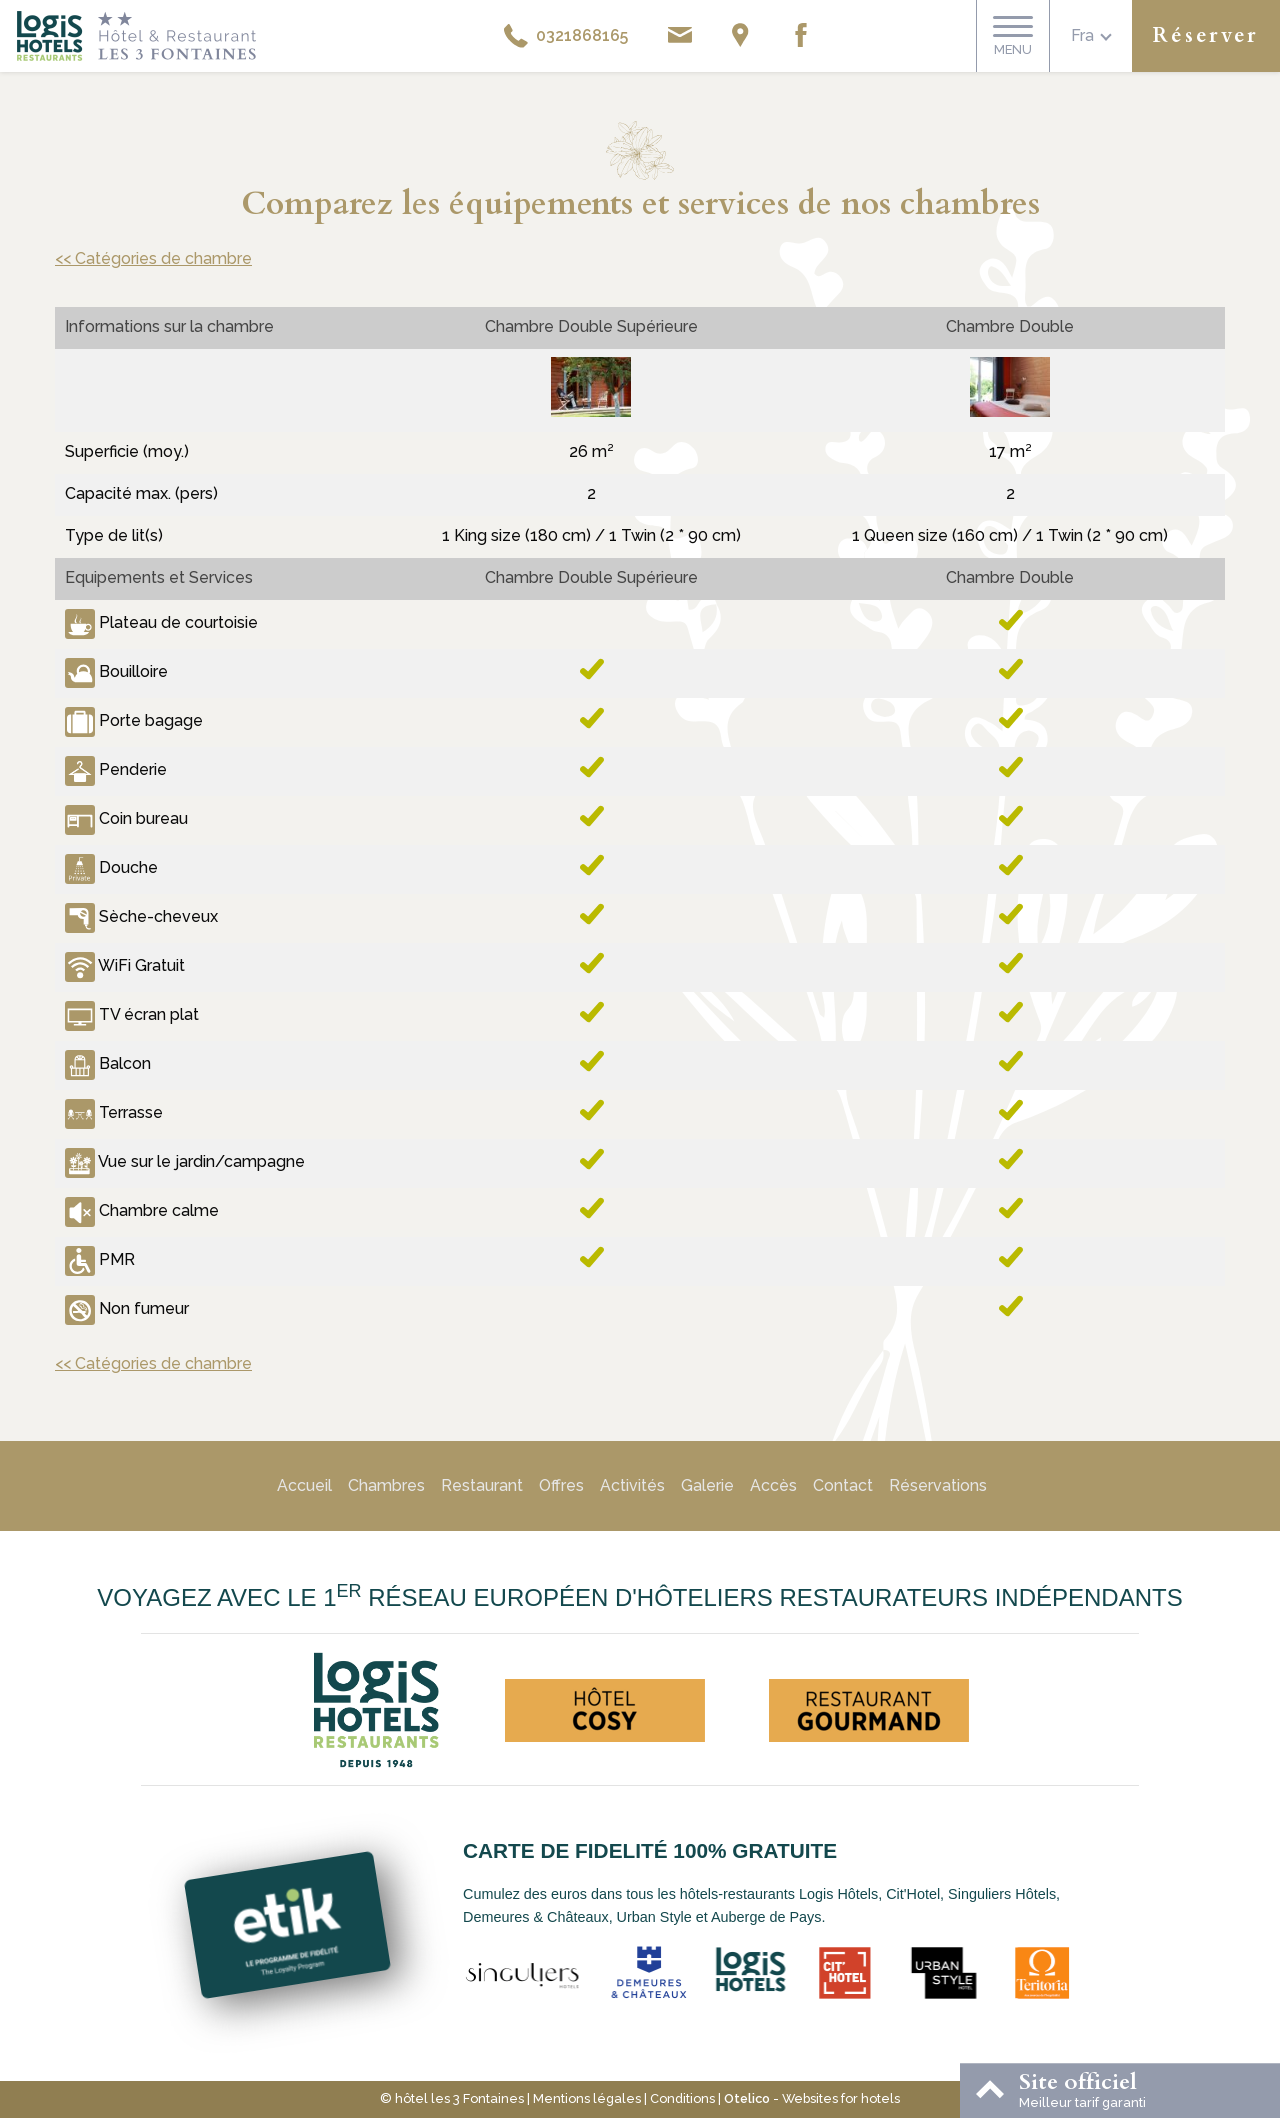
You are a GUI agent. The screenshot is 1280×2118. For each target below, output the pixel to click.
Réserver (1206, 35)
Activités (632, 1485)
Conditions (682, 2098)
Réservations (938, 1485)
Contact (843, 1485)
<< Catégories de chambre (153, 258)
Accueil (304, 1485)
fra (1082, 35)
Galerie (707, 1485)
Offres (561, 1485)
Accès (773, 1485)
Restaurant (482, 1485)
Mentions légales (587, 2098)
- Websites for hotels (812, 2098)
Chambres (386, 1485)
